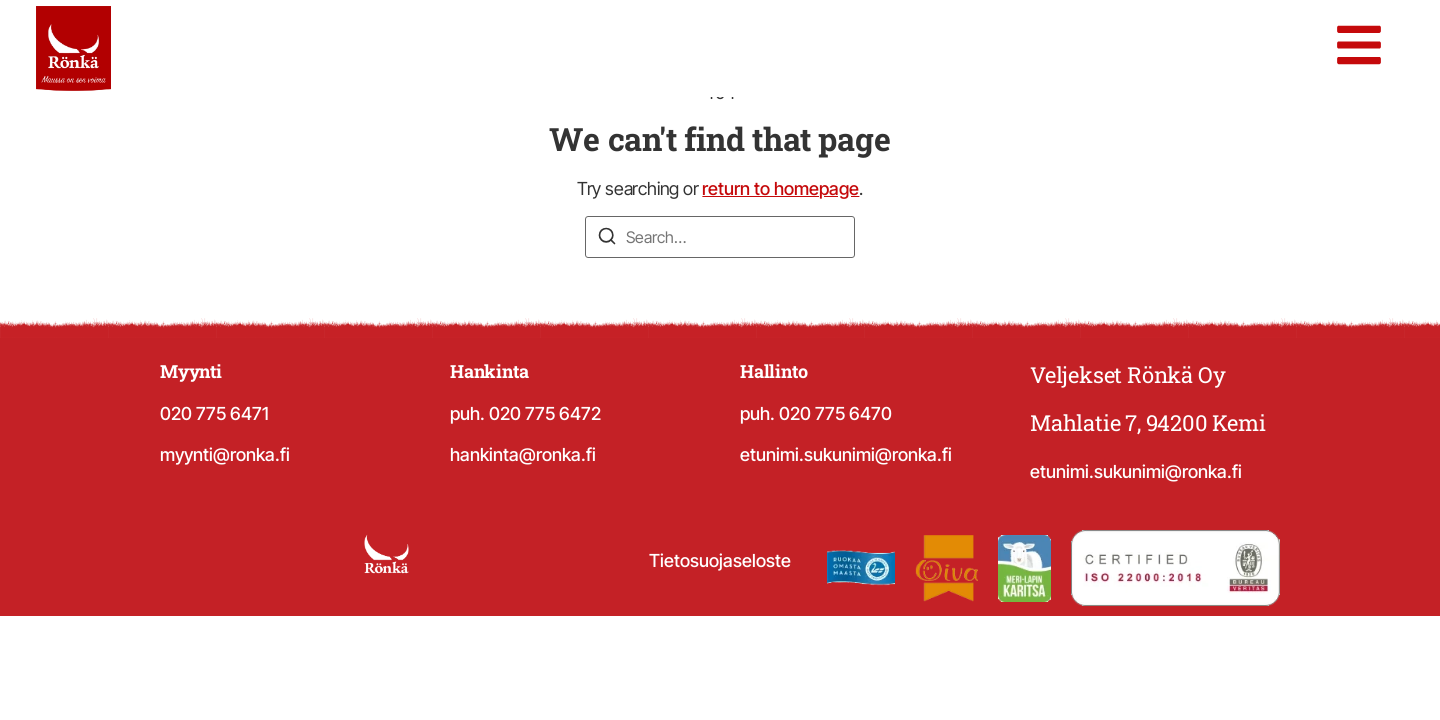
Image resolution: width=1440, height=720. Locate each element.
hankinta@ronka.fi (523, 454)
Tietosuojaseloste (720, 560)
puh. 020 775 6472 (525, 413)
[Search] (607, 239)
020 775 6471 (214, 413)
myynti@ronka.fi (225, 454)
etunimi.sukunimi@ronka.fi (846, 454)
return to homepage (780, 188)
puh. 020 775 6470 (816, 413)
